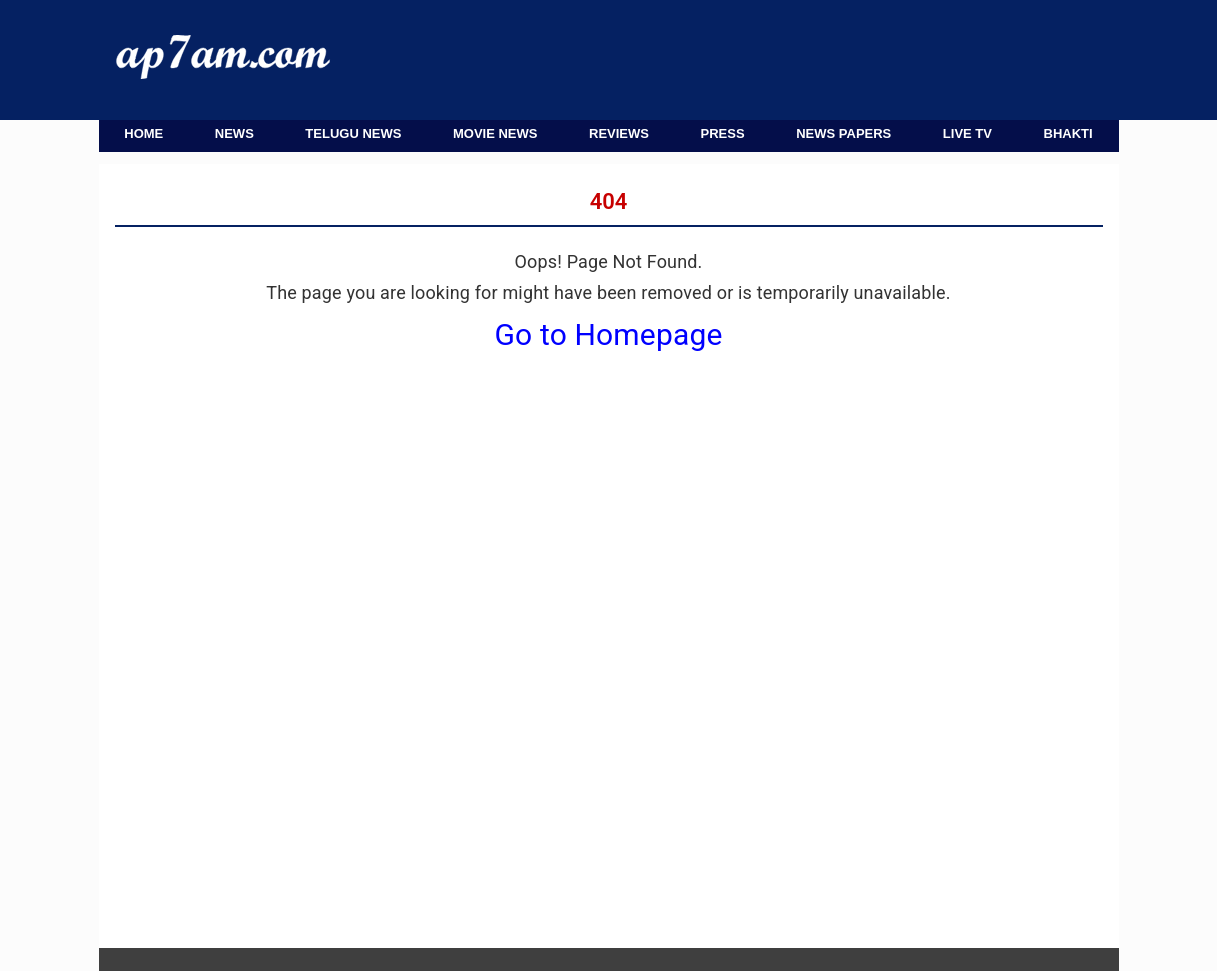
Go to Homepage (609, 334)
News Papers (843, 133)
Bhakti (1068, 133)
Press (723, 133)
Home (143, 133)
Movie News (495, 133)
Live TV (967, 133)
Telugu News (353, 133)
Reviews (619, 133)
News (234, 133)
